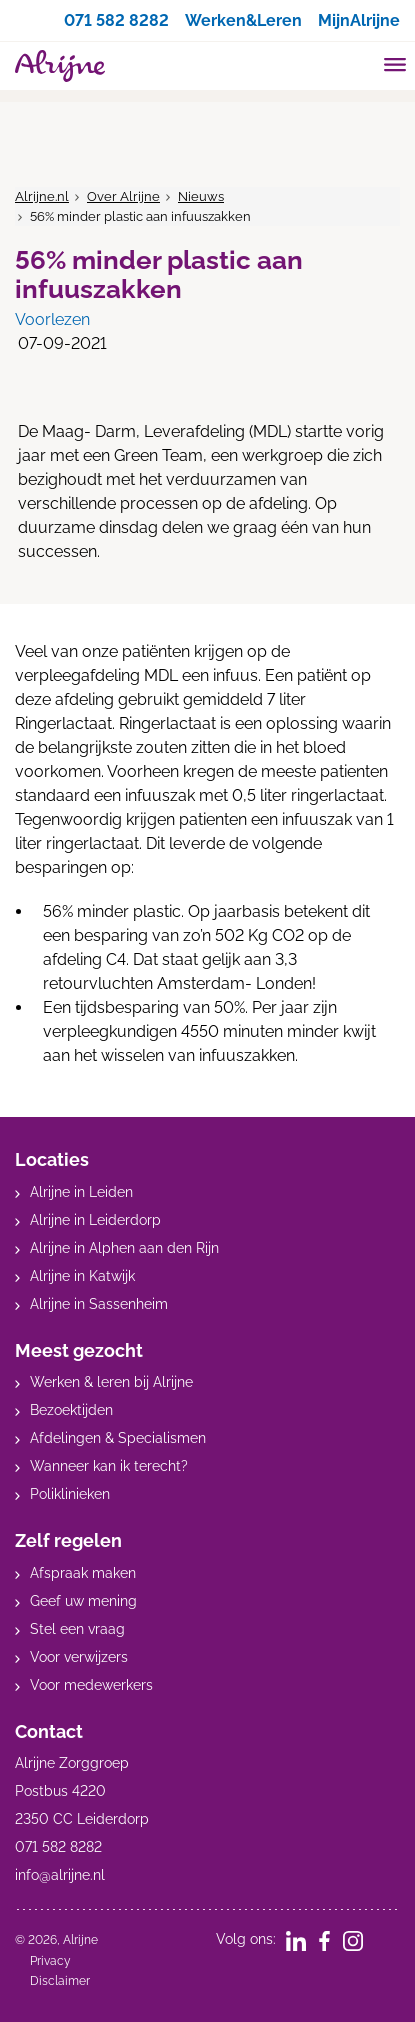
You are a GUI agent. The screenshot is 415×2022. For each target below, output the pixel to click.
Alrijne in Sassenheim (99, 1304)
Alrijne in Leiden (81, 1192)
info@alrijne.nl (60, 1875)
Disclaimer (60, 1981)
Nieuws (201, 196)
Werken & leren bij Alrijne (111, 1382)
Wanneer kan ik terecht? (109, 1466)
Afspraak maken (83, 1573)
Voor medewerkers (91, 1685)
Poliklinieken (70, 1494)
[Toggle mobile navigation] (395, 67)
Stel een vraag (77, 1629)
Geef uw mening (83, 1601)
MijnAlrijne (359, 20)
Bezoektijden (71, 1410)
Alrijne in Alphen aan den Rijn (124, 1248)
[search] (357, 63)
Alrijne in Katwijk (82, 1276)
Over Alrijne (123, 196)
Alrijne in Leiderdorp (95, 1220)
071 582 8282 (116, 20)
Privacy (50, 1961)
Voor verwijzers (79, 1657)
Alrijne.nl (42, 196)
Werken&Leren (243, 20)
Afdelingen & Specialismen (118, 1438)
